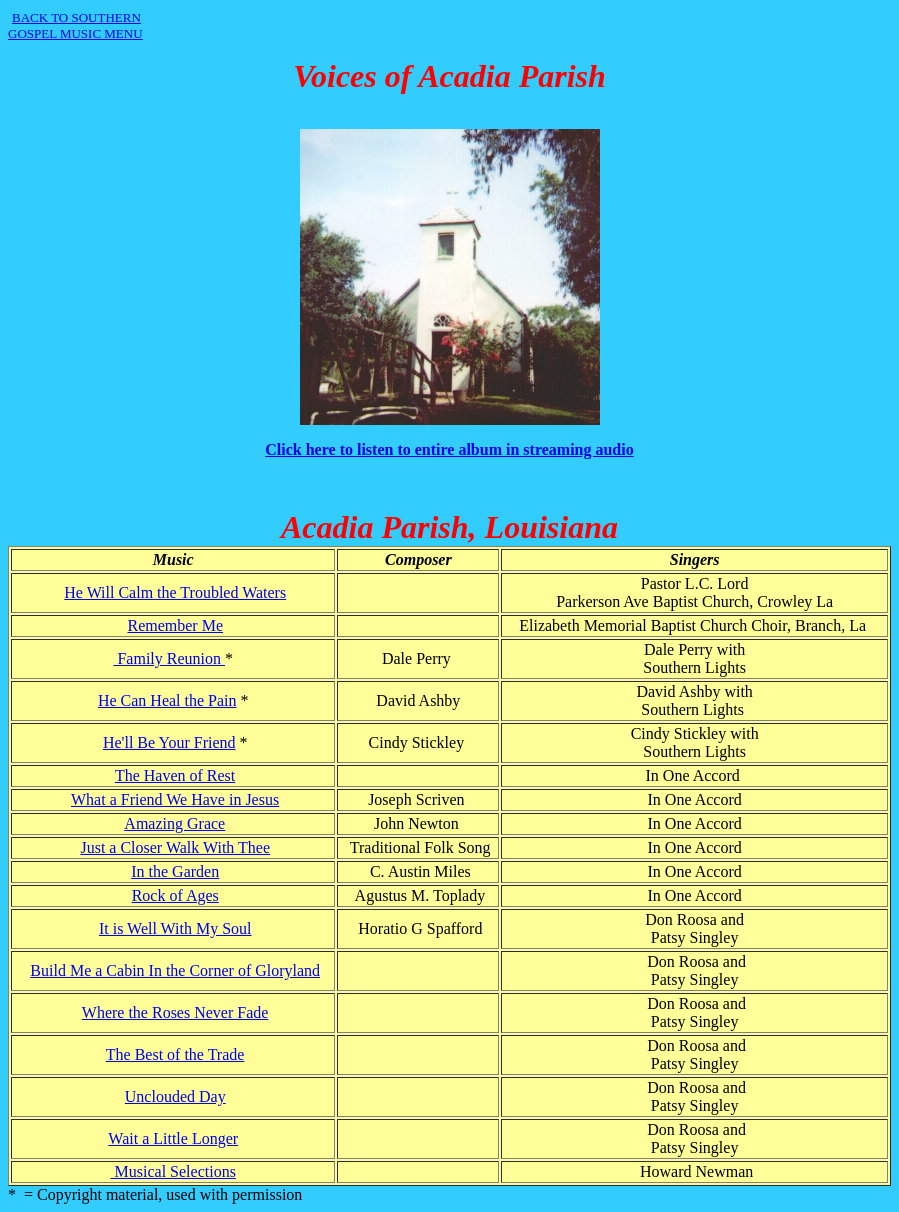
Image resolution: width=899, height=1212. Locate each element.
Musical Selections (173, 1171)
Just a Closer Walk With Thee (175, 847)
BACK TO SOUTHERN (76, 17)
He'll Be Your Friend (169, 742)
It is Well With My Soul (175, 928)
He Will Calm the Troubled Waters (175, 592)
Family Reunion (169, 658)
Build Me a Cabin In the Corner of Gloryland (175, 970)
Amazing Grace (174, 823)
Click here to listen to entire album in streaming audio (449, 449)
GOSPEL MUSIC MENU (75, 33)
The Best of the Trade (175, 1054)
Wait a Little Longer (173, 1138)
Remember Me (175, 625)
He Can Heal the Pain (167, 700)
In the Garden (175, 871)
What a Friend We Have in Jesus (175, 799)
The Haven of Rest (175, 775)
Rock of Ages (175, 895)
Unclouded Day (175, 1096)
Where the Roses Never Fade (175, 1012)
